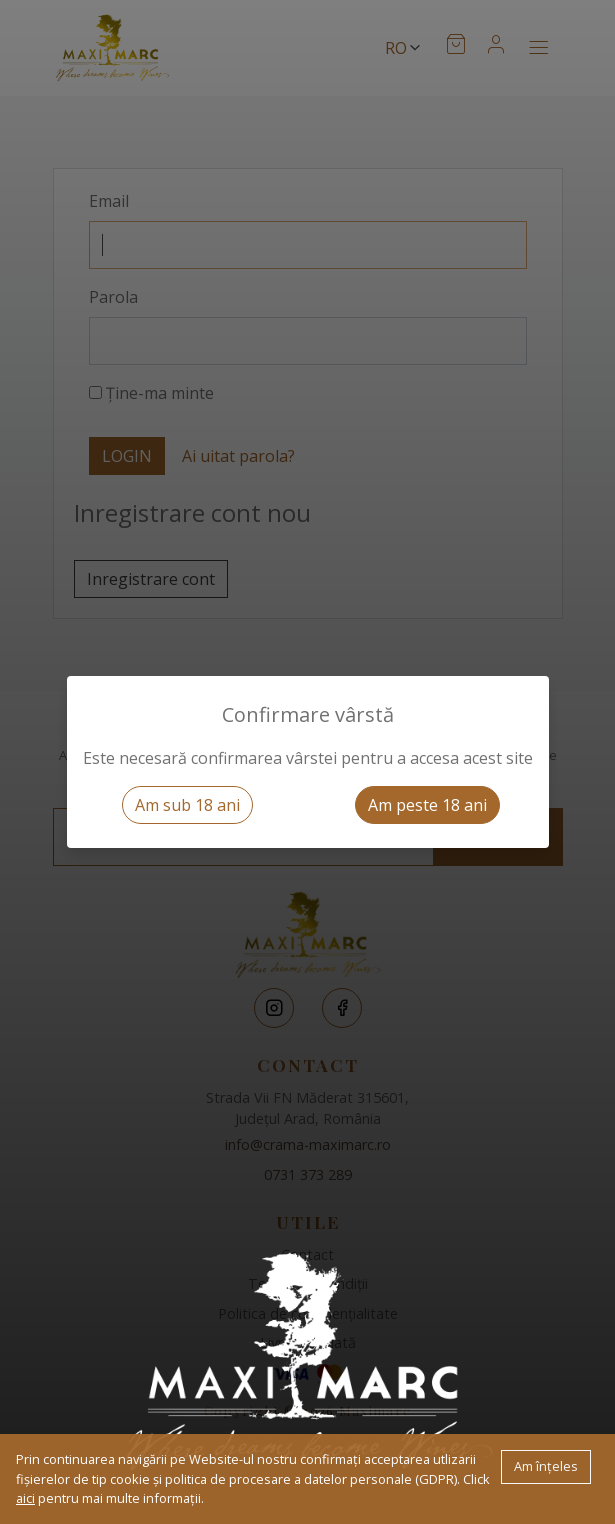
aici (25, 1498)
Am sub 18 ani (187, 805)
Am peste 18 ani (427, 805)
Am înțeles (546, 1466)
